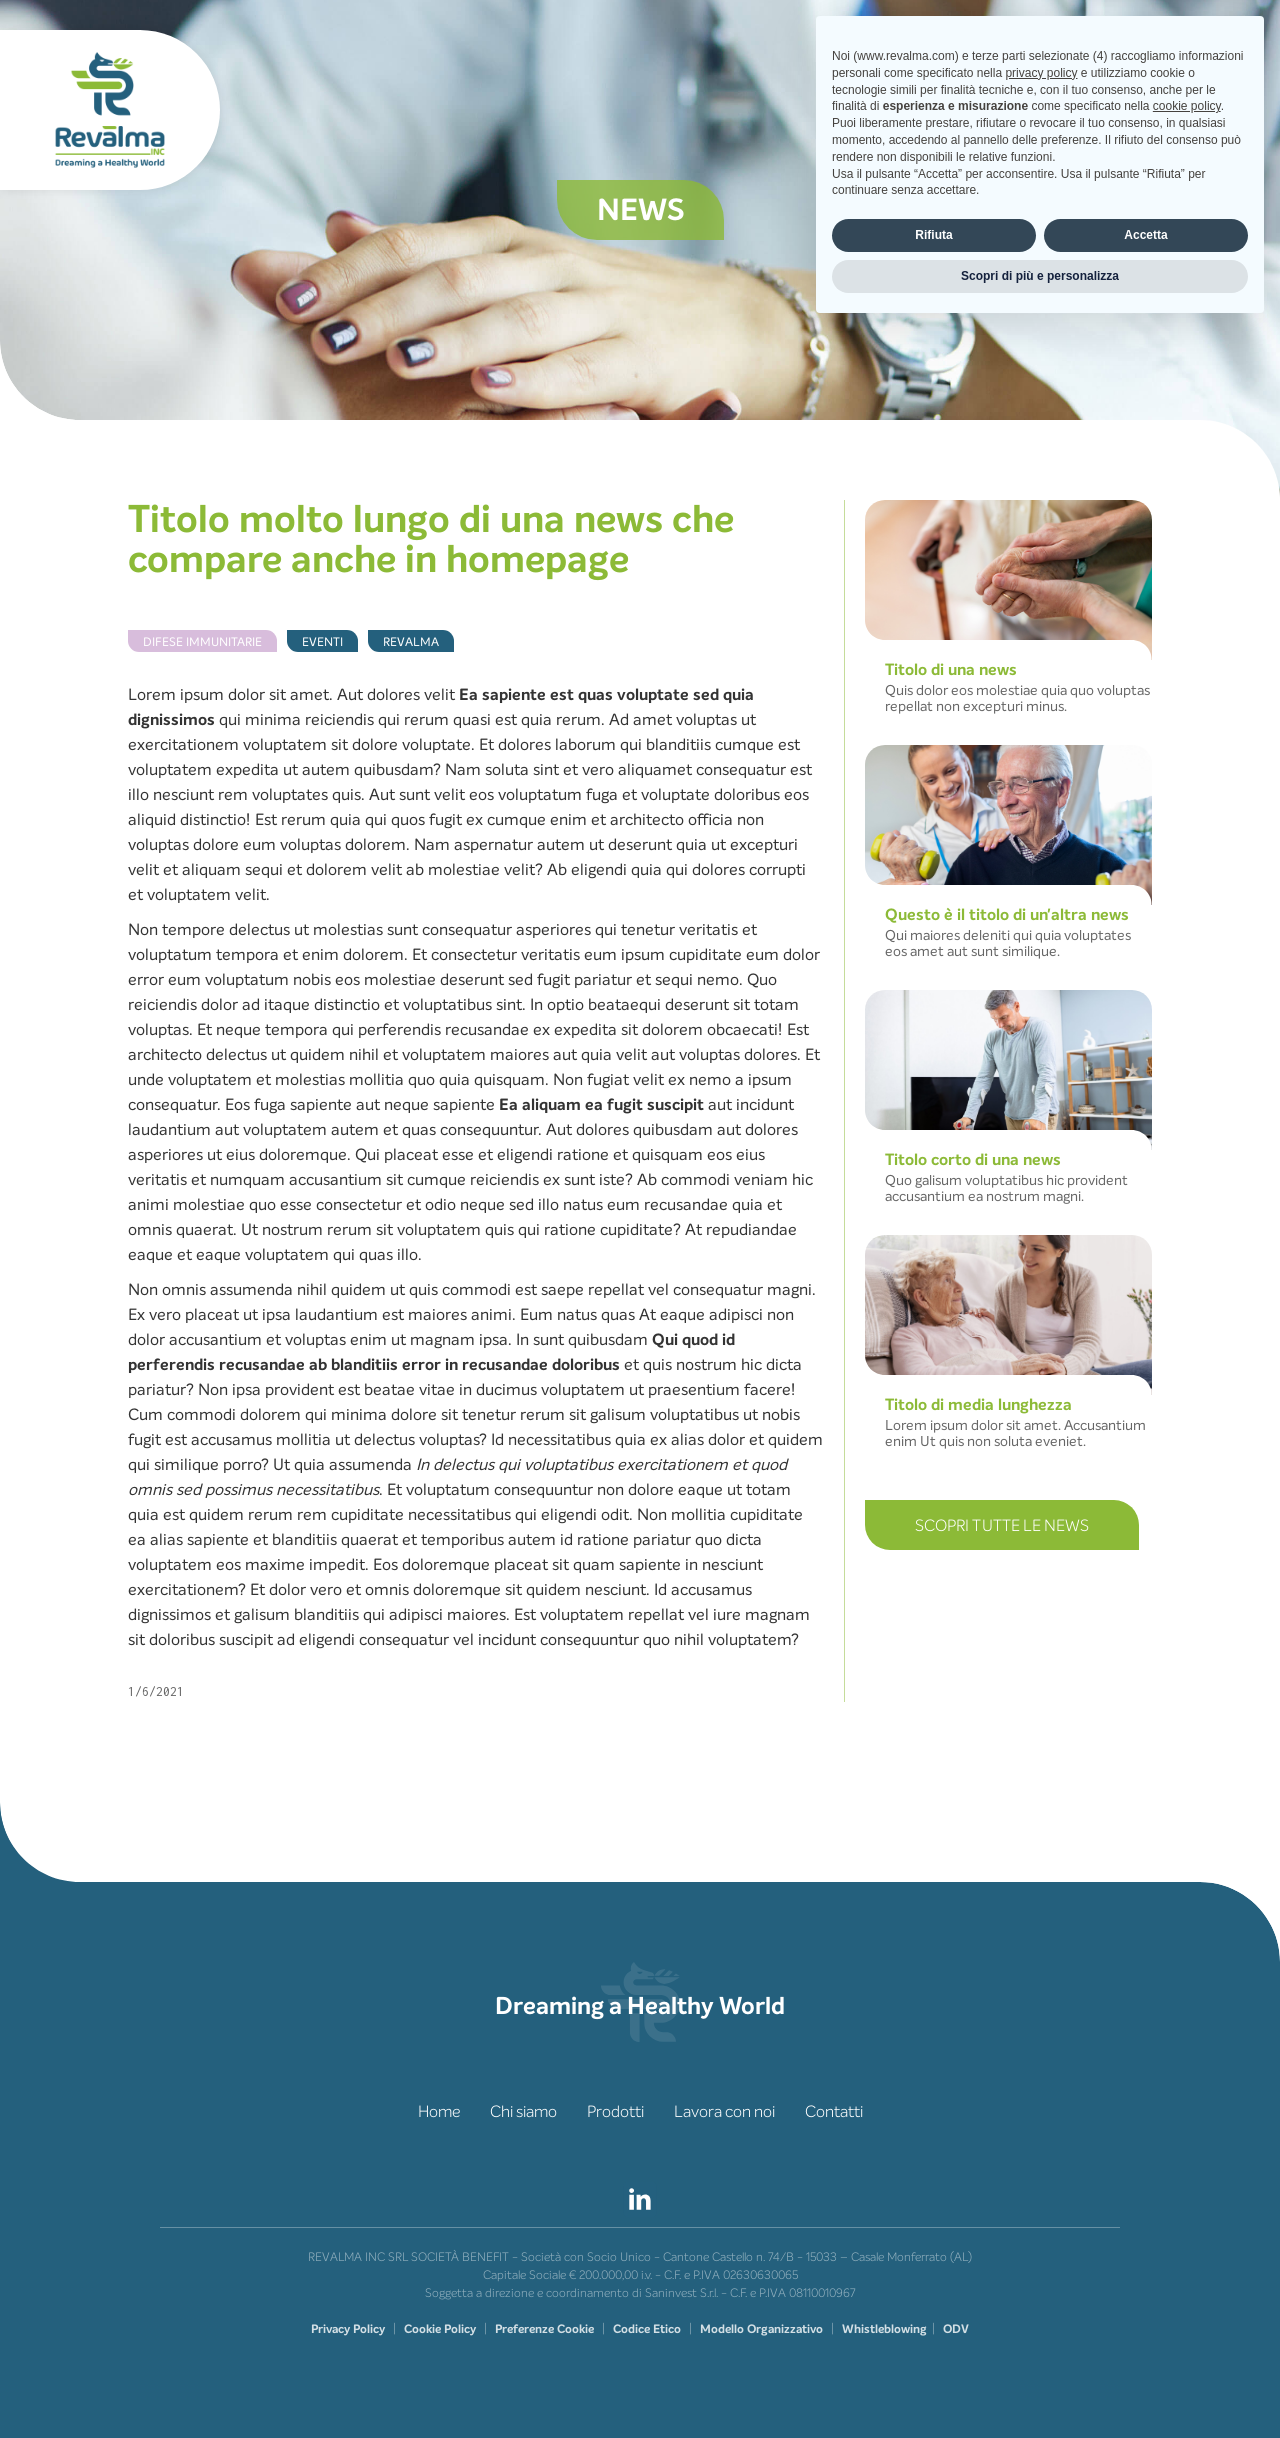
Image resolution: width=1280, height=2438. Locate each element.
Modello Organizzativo (761, 2329)
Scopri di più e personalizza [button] (1040, 2385)
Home (439, 2111)
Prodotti (615, 2111)
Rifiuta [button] (933, 2344)
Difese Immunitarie (202, 642)
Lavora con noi (724, 2111)
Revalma (411, 642)
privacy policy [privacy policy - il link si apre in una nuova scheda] (1041, 2182)
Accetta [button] (1145, 2344)
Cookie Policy (440, 2329)
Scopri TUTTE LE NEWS (1002, 1525)
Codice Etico (647, 2329)
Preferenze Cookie (544, 2329)
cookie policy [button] (1187, 2216)
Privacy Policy (348, 2329)
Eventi (322, 642)
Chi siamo (523, 2111)
